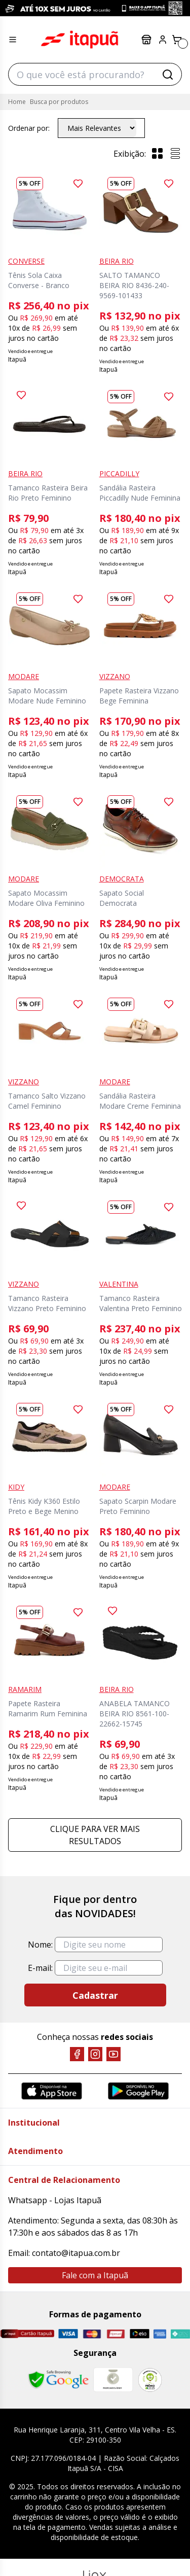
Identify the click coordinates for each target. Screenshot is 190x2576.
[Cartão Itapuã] (27, 2333)
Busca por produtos (59, 101)
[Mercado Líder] (113, 2379)
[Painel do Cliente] (163, 39)
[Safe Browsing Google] (58, 2379)
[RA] (150, 2380)
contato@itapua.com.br (76, 2253)
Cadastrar (95, 1995)
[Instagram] (95, 2054)
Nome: (40, 1944)
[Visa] (68, 2333)
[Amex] (160, 2334)
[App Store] (51, 2091)
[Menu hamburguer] (12, 39)
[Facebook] (77, 2054)
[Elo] (139, 2333)
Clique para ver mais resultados (95, 1835)
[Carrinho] (177, 39)
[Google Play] (138, 2091)
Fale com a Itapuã (95, 2275)
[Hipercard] (116, 2334)
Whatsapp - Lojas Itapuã (54, 2200)
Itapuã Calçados (79, 39)
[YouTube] (113, 2054)
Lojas (146, 39)
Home (17, 101)
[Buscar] (168, 74)
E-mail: (40, 1967)
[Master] (92, 2334)
